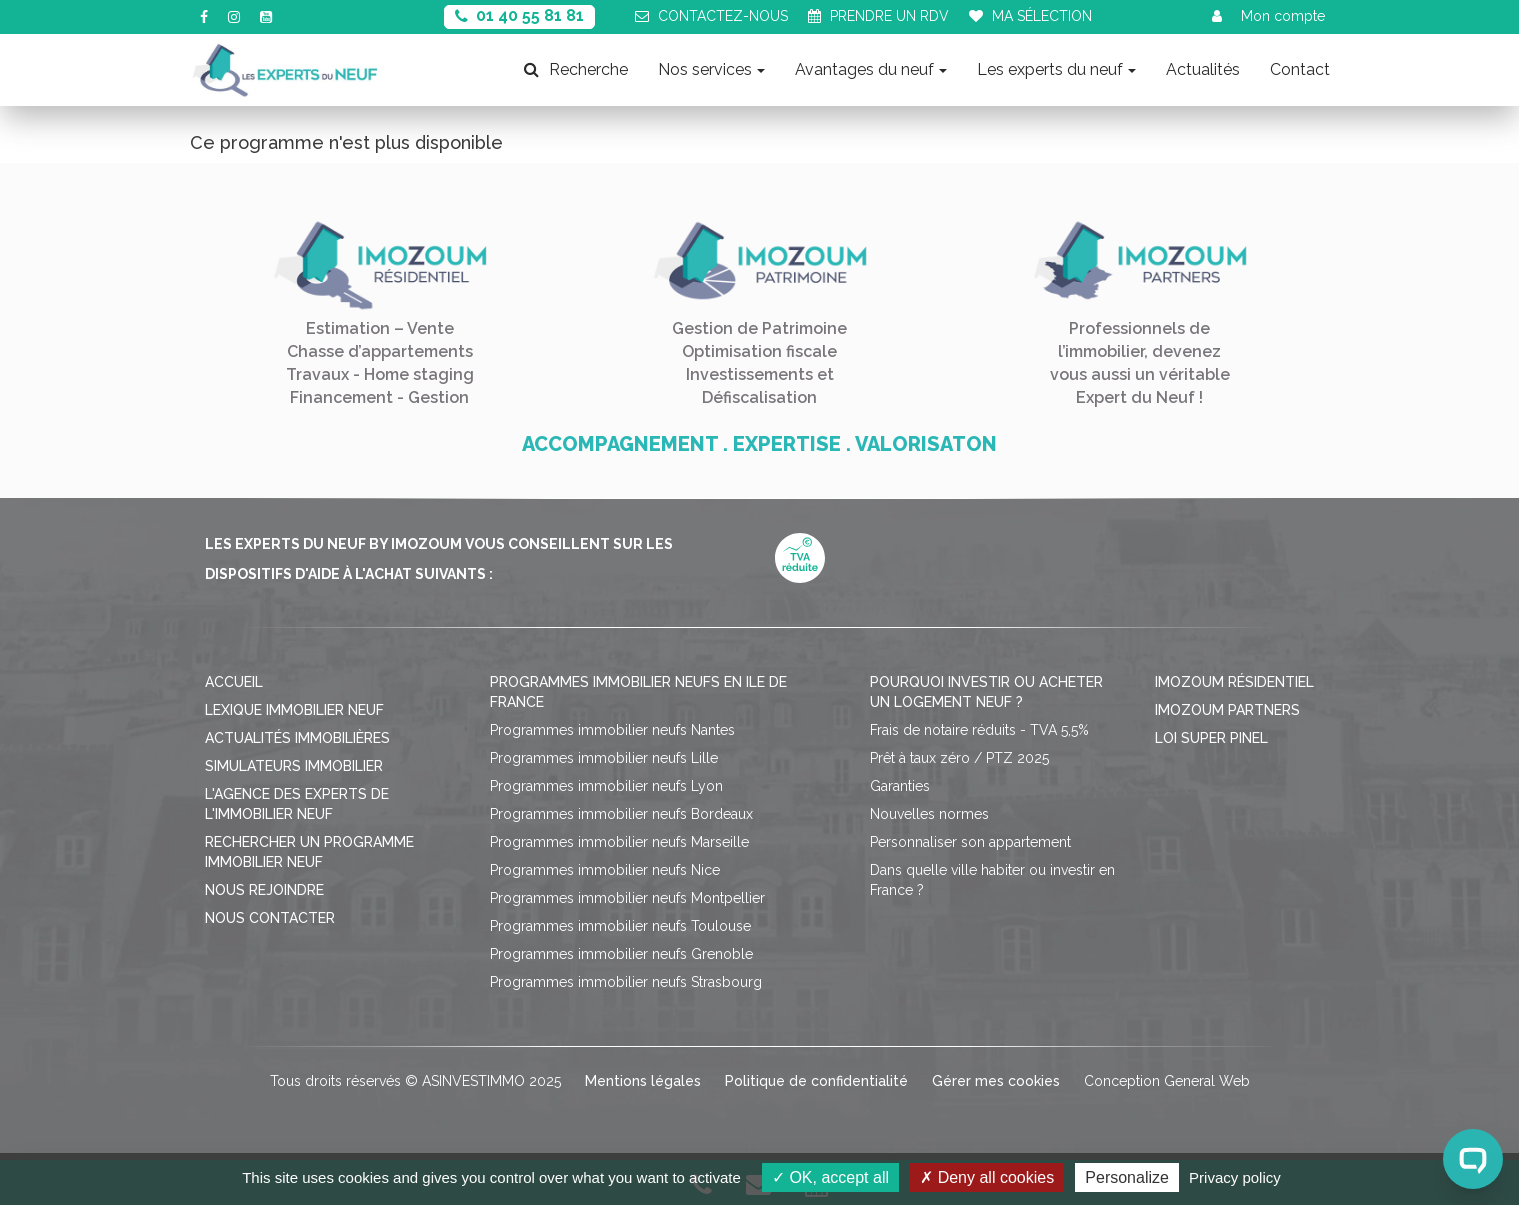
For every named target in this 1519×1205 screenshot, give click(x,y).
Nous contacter (270, 918)
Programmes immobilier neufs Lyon (606, 786)
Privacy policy (1235, 1177)
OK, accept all (830, 1177)
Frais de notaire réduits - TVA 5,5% (979, 730)
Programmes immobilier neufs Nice (605, 870)
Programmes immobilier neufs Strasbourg (626, 982)
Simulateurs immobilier (294, 766)
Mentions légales (643, 1081)
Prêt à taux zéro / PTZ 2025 (959, 758)
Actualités (1203, 69)
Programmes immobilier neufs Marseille (619, 842)
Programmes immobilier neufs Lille (604, 758)
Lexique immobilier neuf (294, 710)
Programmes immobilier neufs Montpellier (627, 898)
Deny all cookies (987, 1177)
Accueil (234, 682)
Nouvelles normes (929, 814)
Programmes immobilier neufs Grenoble (621, 954)
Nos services (711, 69)
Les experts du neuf (1056, 69)
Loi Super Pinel (1211, 738)
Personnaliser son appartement (970, 842)
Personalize (1127, 1177)
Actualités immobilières (297, 738)
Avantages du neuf (871, 69)
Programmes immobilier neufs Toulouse (620, 926)
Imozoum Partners (1227, 710)
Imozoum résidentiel (1234, 682)
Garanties (900, 786)
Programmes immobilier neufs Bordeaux (621, 814)
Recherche (576, 69)
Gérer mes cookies (996, 1081)
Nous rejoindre (264, 890)
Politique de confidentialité (816, 1081)
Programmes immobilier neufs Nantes (612, 730)
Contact (1300, 69)
